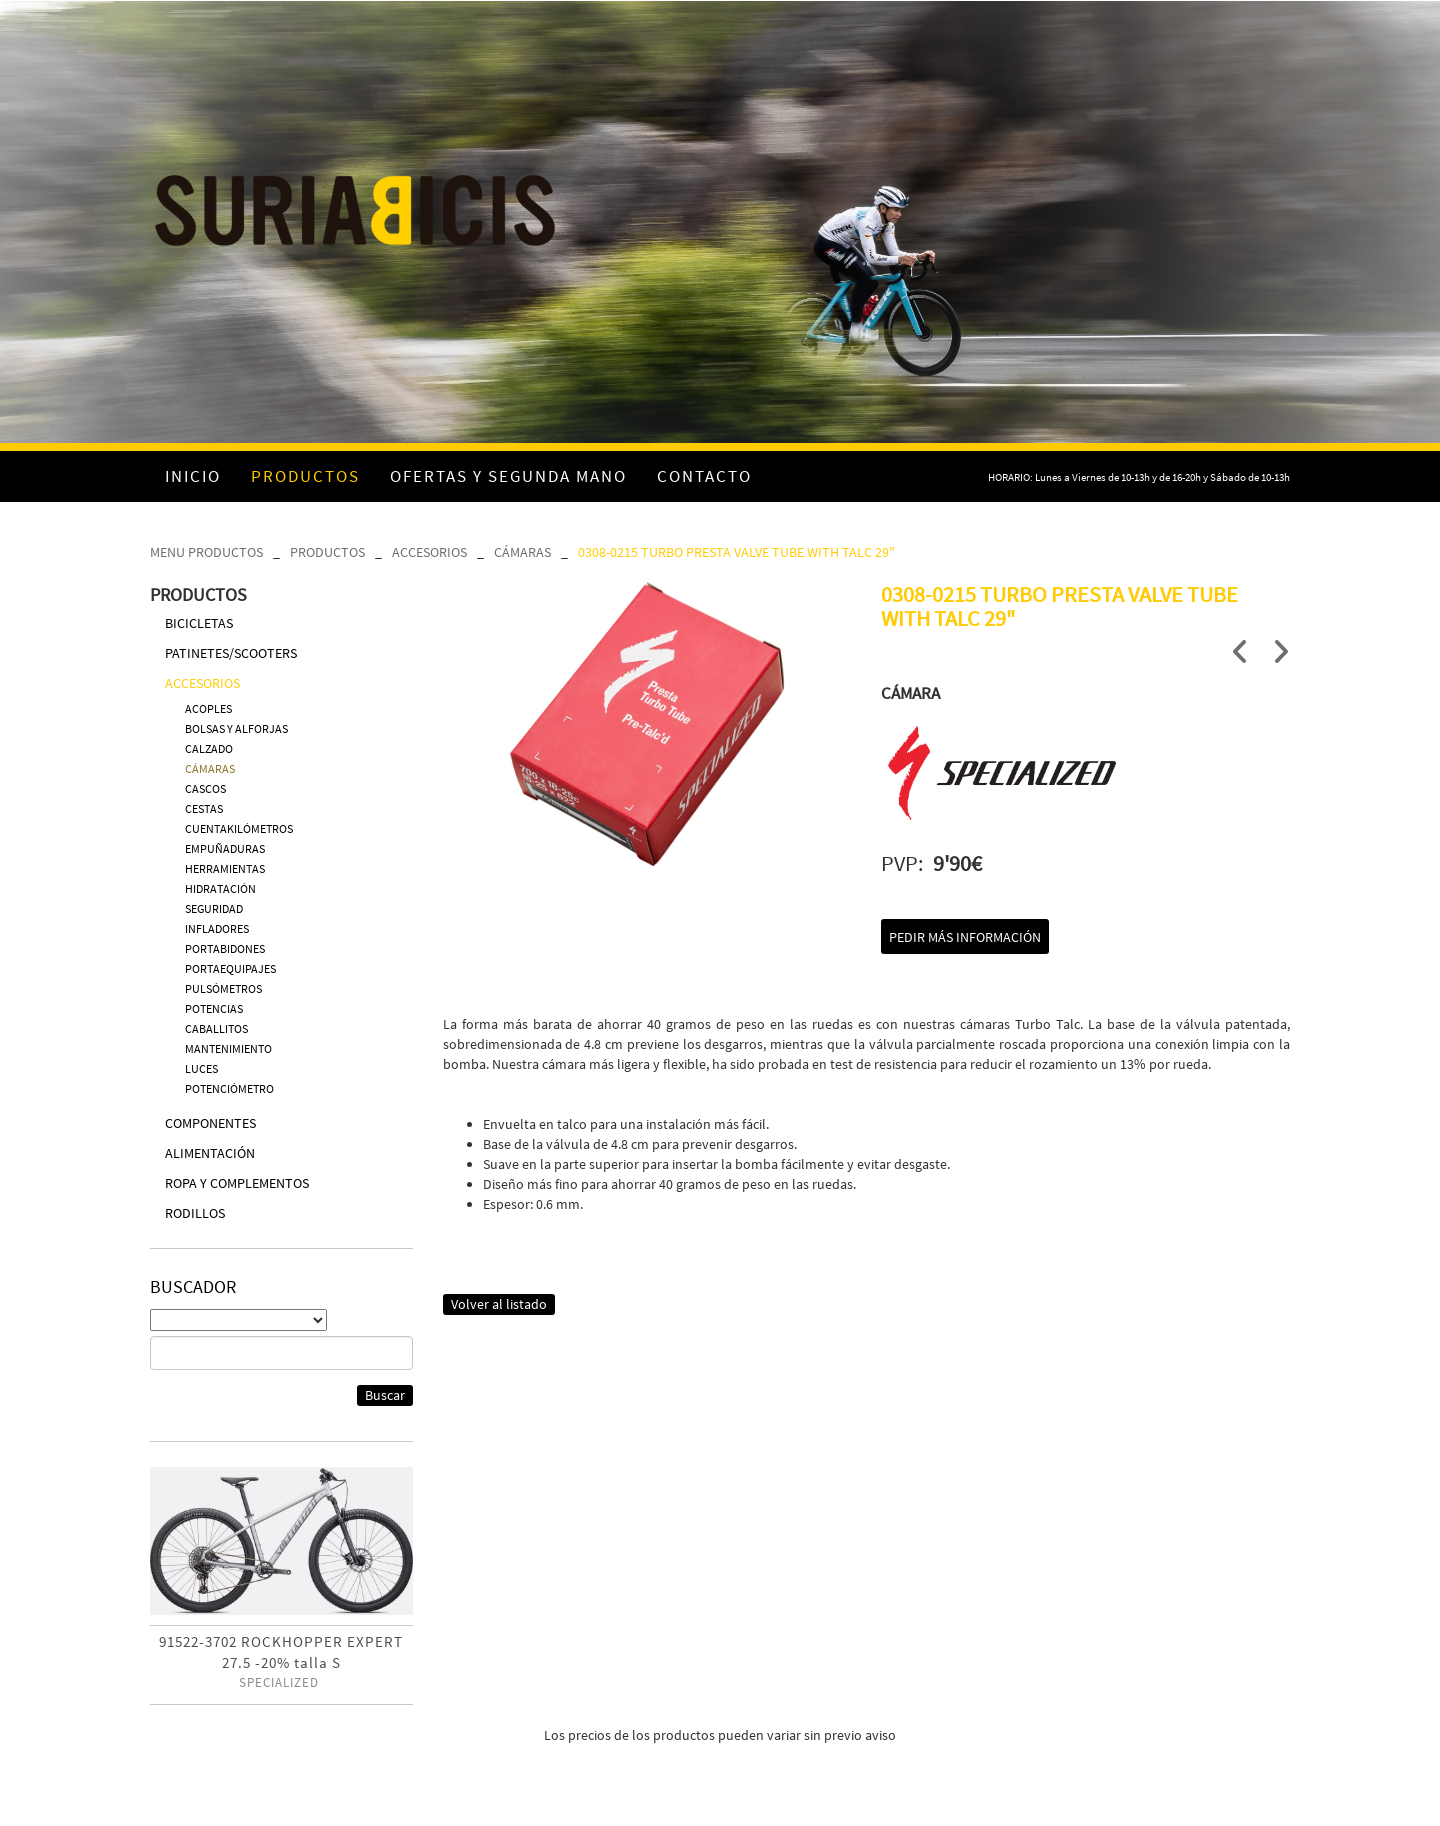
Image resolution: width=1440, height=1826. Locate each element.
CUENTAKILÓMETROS (239, 828)
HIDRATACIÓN (220, 888)
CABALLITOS (216, 1028)
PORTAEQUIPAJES (230, 968)
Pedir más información (965, 937)
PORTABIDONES (225, 948)
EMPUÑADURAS (225, 848)
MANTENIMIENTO (228, 1048)
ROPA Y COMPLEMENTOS (237, 1183)
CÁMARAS (522, 552)
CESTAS (204, 808)
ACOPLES (208, 708)
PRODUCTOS (327, 552)
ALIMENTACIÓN (210, 1153)
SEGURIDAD (214, 908)
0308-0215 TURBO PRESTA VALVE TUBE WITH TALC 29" (736, 552)
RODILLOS (195, 1213)
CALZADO (209, 748)
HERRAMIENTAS (225, 868)
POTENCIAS (214, 1008)
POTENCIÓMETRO (229, 1088)
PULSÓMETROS (223, 988)
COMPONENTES (210, 1123)
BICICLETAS (199, 623)
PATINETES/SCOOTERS (231, 653)
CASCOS (205, 788)
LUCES (201, 1068)
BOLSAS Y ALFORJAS (236, 728)
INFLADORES (217, 928)
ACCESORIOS (429, 552)
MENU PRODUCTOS (206, 552)
